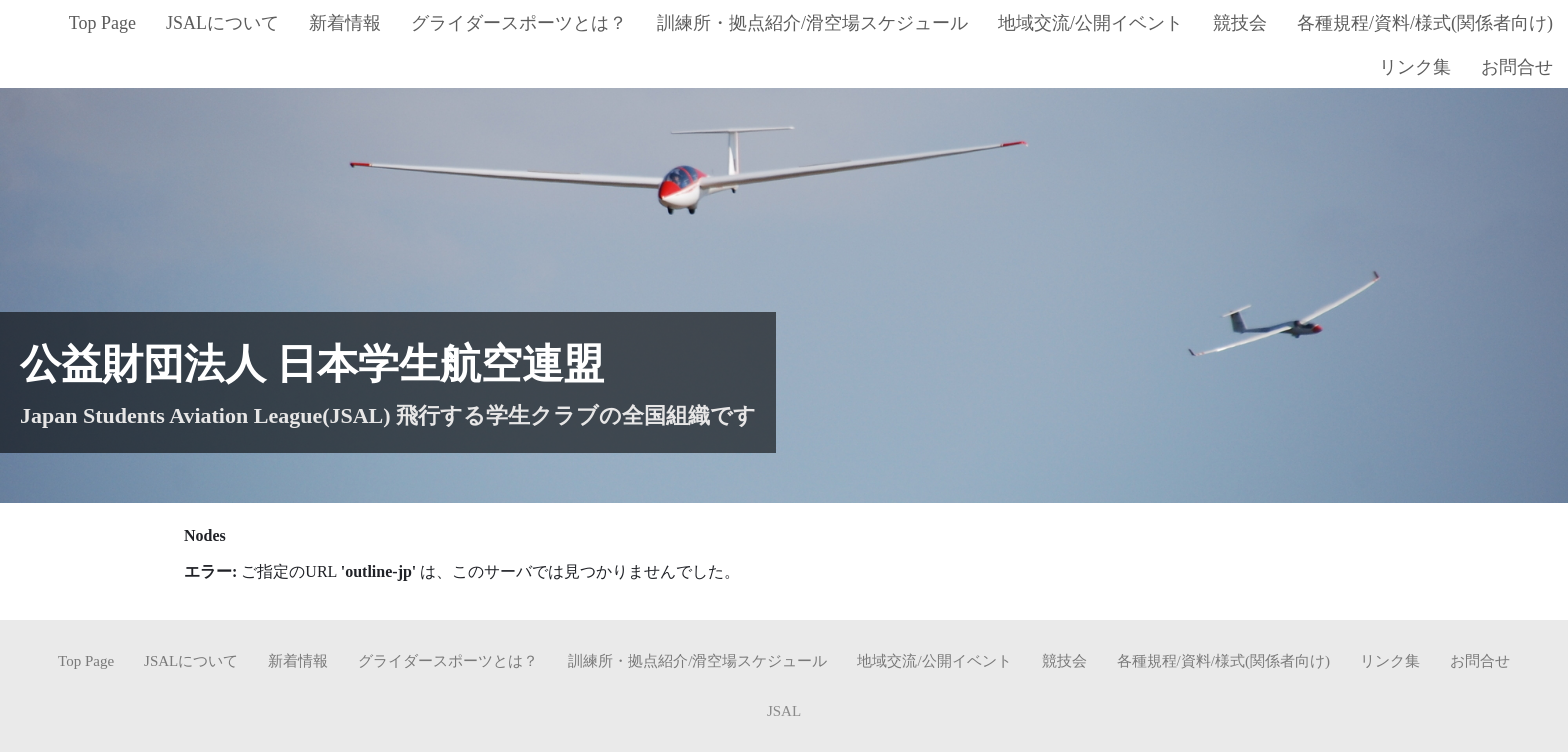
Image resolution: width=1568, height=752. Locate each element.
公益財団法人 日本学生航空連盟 (312, 364)
